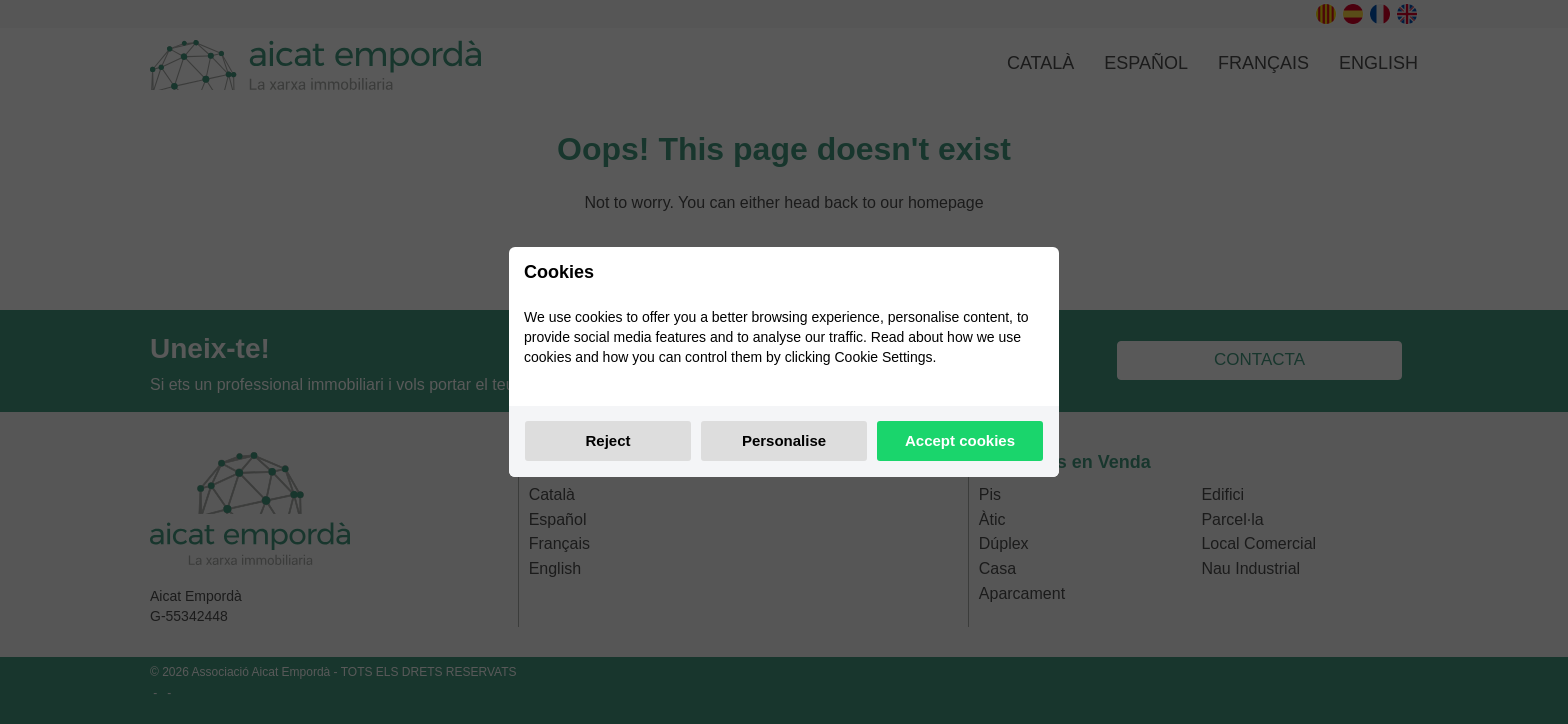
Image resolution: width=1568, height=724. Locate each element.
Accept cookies (960, 440)
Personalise (784, 440)
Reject (607, 440)
